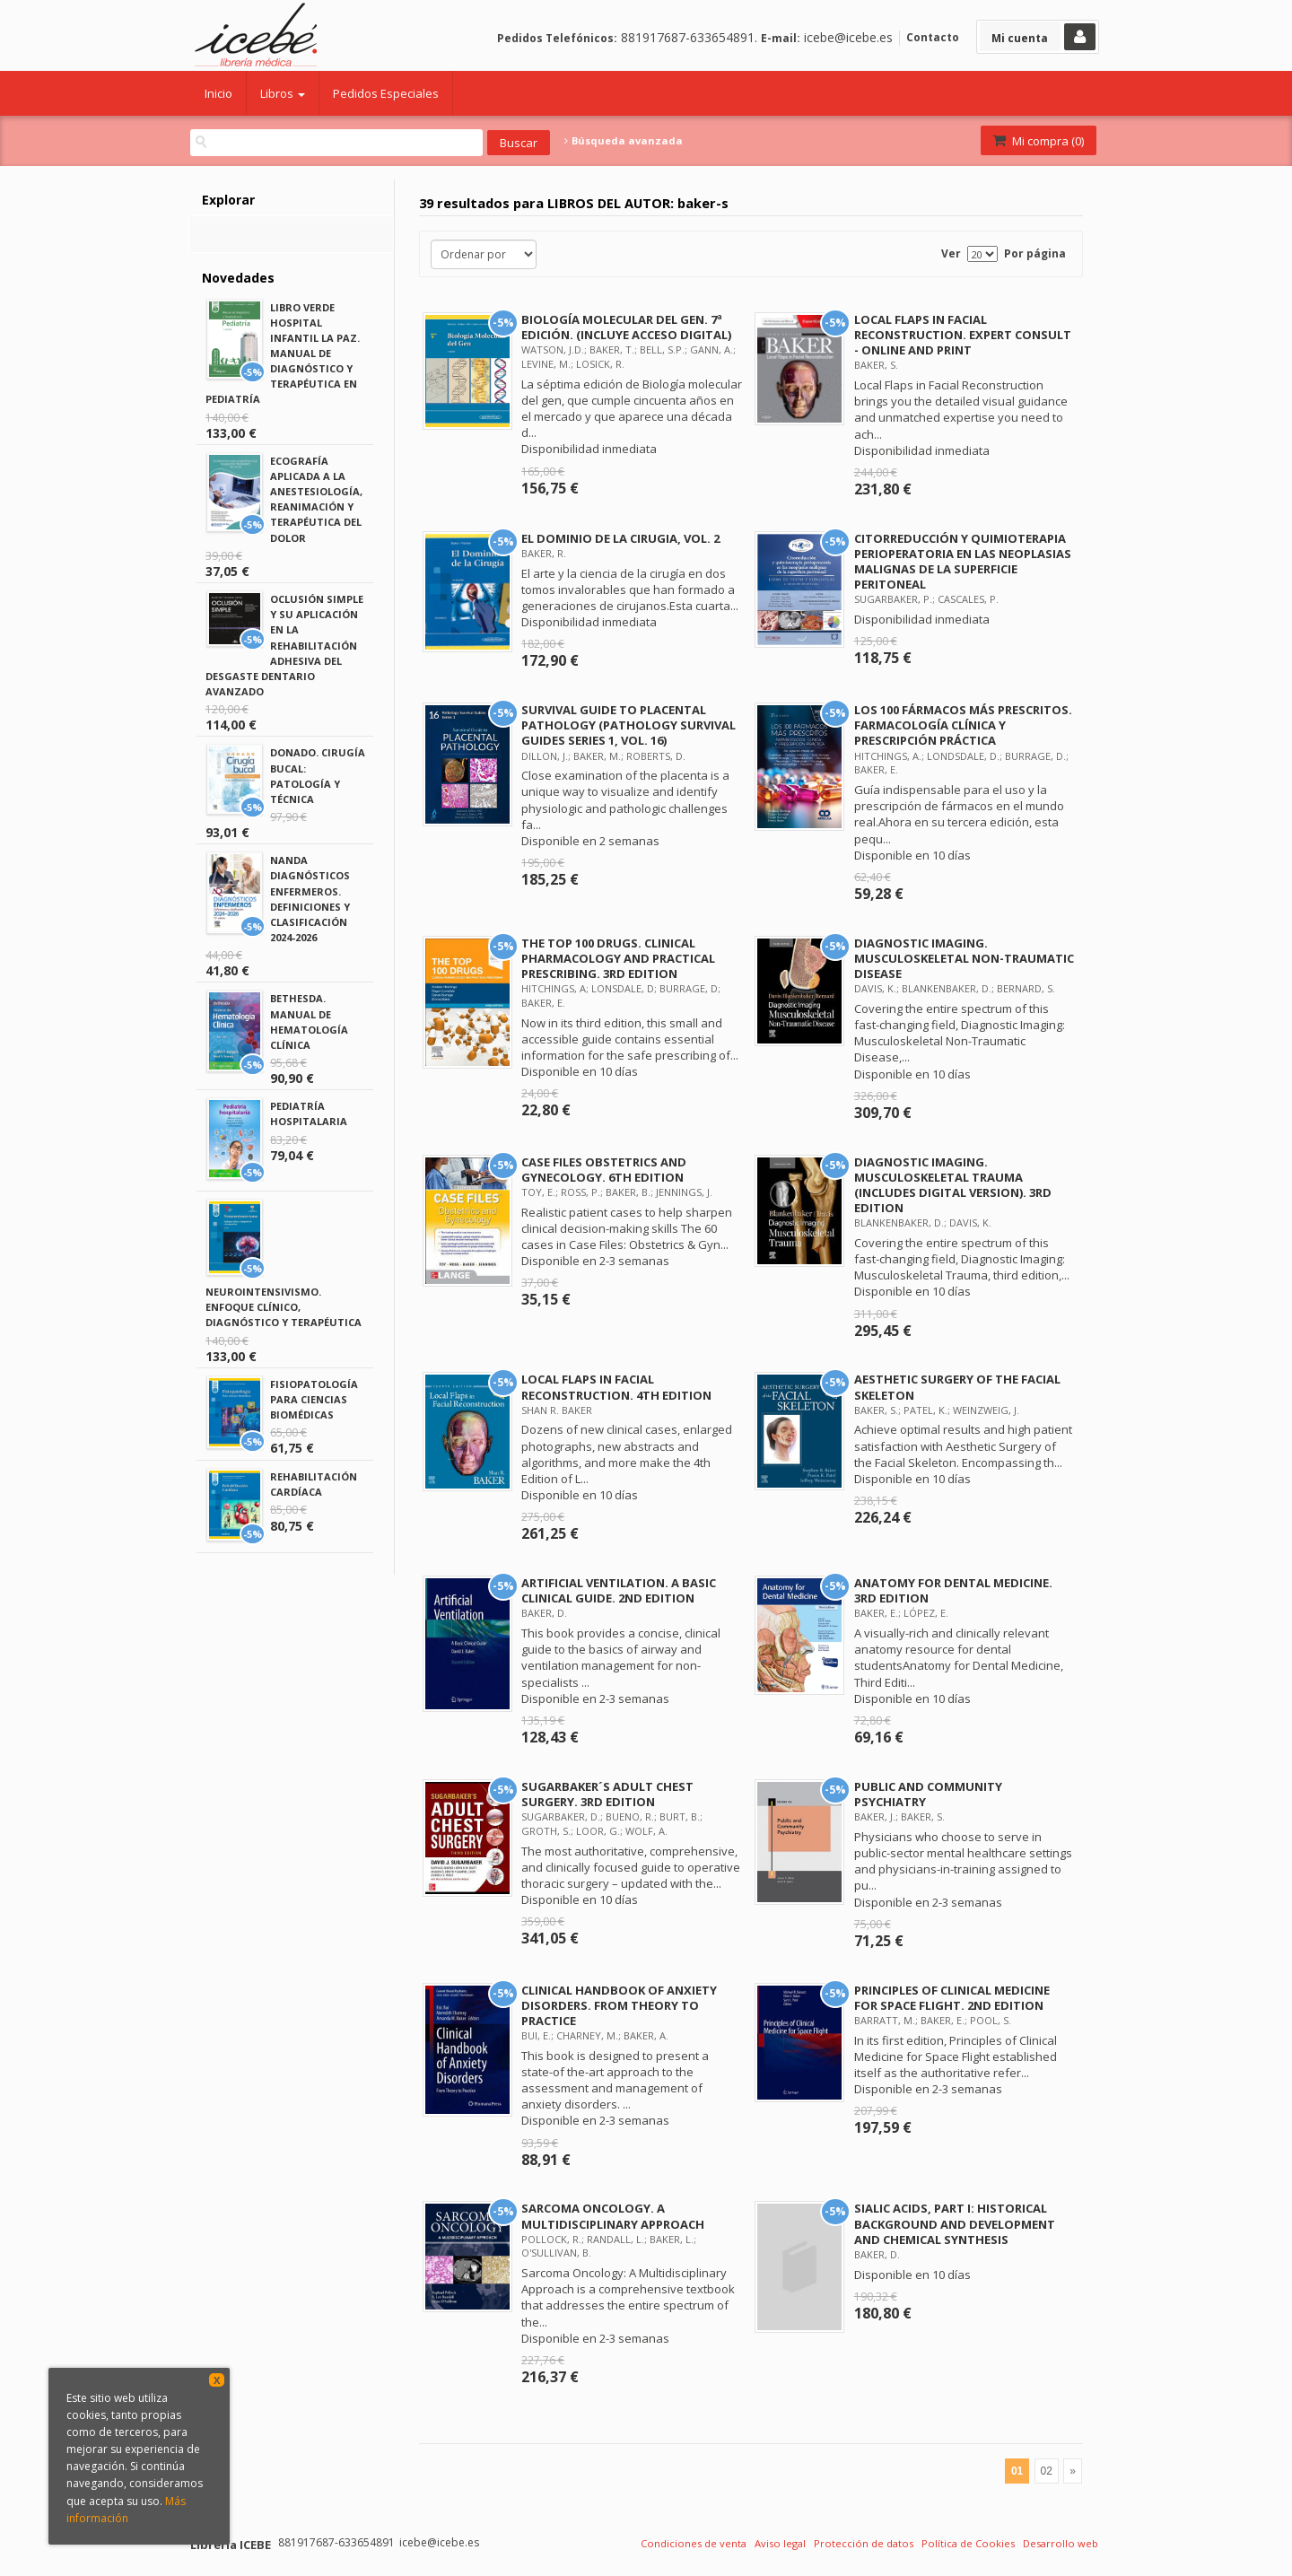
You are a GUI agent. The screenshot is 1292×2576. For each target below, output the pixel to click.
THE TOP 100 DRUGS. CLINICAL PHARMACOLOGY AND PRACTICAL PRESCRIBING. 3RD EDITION (618, 958)
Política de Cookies (968, 2543)
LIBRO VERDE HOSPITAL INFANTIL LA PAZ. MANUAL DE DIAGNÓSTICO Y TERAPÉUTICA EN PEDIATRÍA (282, 353)
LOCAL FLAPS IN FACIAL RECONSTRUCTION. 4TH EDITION (616, 1386)
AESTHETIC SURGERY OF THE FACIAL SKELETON (957, 1386)
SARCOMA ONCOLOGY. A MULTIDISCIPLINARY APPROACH (612, 2215)
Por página (1035, 253)
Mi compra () (1037, 141)
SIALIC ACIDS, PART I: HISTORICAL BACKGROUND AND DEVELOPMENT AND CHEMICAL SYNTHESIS (954, 2223)
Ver (951, 253)
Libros (282, 93)
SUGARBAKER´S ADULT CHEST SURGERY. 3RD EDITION (607, 1794)
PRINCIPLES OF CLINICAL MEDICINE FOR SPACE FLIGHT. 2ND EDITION (952, 1997)
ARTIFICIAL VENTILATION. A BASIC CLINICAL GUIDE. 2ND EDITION (618, 1590)
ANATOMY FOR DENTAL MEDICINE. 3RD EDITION (953, 1590)
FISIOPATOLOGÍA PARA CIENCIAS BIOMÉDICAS (314, 1399)
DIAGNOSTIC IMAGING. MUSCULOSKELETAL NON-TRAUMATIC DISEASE (964, 958)
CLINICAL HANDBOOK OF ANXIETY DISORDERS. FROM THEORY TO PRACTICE (619, 2005)
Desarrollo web (1060, 2543)
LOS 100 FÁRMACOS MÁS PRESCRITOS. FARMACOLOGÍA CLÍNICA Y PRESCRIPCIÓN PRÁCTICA (963, 725)
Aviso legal (780, 2543)
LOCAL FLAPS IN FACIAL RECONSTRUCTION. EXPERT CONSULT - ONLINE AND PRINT (962, 334)
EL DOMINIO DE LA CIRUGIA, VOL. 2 (620, 538)
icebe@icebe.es (848, 37)
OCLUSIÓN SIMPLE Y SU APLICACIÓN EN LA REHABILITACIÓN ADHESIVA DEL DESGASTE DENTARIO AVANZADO (284, 645)
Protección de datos (863, 2543)
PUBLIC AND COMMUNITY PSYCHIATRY (928, 1794)
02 (1046, 2471)
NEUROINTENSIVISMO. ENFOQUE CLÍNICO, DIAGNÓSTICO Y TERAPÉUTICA (283, 1307)
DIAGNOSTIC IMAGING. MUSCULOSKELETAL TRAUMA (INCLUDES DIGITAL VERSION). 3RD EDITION (953, 1185)
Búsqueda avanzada (623, 140)
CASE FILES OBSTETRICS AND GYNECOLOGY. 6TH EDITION (603, 1169)
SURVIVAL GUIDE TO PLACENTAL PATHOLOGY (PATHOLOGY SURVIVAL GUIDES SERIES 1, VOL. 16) (628, 725)
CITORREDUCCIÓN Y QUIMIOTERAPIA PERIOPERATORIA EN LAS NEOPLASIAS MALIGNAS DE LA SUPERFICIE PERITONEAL (962, 561)
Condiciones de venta (693, 2543)
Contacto (932, 37)
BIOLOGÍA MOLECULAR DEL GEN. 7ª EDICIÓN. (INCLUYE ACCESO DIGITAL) (626, 327)
